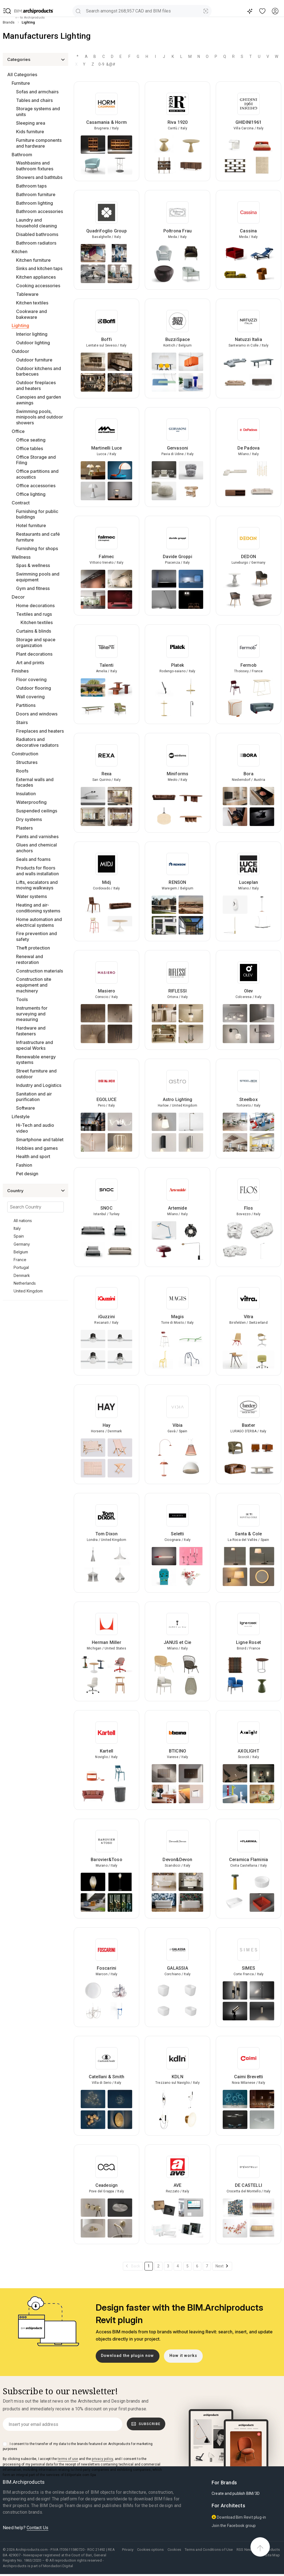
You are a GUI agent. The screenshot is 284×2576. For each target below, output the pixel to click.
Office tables (29, 448)
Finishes (20, 671)
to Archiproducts (30, 17)
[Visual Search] (206, 11)
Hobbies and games (37, 1148)
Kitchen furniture (33, 260)
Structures (26, 762)
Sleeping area (30, 123)
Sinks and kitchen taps (39, 268)
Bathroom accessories (39, 211)
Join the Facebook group (234, 2525)
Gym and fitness (33, 588)
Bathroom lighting (34, 203)
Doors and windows (36, 714)
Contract (21, 503)
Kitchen (19, 251)
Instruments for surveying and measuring (31, 1013)
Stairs (22, 722)
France (20, 1259)
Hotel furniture (31, 525)
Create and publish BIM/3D (236, 2493)
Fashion (24, 1165)
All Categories (22, 74)
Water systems (31, 896)
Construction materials (39, 971)
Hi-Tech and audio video (35, 1128)
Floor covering (31, 679)
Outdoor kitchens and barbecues (38, 371)
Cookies (174, 2549)
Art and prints (30, 662)
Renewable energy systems (36, 1059)
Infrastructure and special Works (34, 1045)
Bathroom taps (31, 186)
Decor (18, 597)
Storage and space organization (35, 642)
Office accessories (35, 485)
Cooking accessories (38, 285)
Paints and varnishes (37, 836)
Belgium (21, 1251)
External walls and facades (35, 782)
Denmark (22, 1275)
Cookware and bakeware (31, 314)
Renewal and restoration (29, 959)
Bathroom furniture (35, 194)
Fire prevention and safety (36, 936)
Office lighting (30, 494)
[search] (78, 11)
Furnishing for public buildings (37, 514)
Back (135, 2266)
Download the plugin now (127, 2355)
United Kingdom (28, 1291)
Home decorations (35, 605)
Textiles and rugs (34, 614)
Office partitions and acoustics (37, 474)
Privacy (127, 2549)
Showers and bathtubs (39, 177)
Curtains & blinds (33, 631)
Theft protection (33, 948)
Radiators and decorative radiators (37, 742)
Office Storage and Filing (36, 460)
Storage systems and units (38, 111)
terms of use (68, 2459)
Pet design (27, 1173)
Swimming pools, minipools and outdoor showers (39, 417)
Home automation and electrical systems (39, 922)
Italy (17, 1228)
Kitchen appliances (36, 277)
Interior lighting (31, 334)
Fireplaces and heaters (40, 731)
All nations (23, 1220)
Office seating (30, 440)
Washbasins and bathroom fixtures (34, 165)
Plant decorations (34, 654)
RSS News (245, 2549)
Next (219, 2266)
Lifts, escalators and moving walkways (37, 885)
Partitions (26, 705)
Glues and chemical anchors (36, 847)
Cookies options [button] (150, 2549)
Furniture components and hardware (39, 143)
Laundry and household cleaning (36, 223)
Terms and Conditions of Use (209, 2549)
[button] (7, 11)
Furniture (21, 83)
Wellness (21, 557)
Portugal (21, 1267)
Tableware (27, 294)
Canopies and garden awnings (38, 400)
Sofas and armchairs (37, 91)
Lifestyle (21, 1116)
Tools (22, 999)
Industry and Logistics (38, 1085)
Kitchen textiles (32, 303)
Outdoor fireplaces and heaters (36, 385)
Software (25, 1108)
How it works (183, 2355)
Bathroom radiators (36, 243)
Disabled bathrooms (37, 234)
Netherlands (25, 1283)
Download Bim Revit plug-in (239, 2517)
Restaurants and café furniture (38, 537)
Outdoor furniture (34, 360)
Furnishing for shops (37, 548)
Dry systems (29, 819)
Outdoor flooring (33, 688)
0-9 (101, 64)
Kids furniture (30, 131)
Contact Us (37, 2527)
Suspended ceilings (36, 811)
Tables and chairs (34, 100)
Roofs (22, 771)
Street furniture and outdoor (36, 1073)
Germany (22, 1244)
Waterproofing (31, 802)
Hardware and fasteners (30, 1030)
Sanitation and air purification (34, 1096)
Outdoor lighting (33, 342)
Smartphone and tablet (40, 1139)
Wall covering (30, 696)
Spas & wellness (33, 565)
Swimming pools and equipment (37, 577)
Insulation (26, 793)
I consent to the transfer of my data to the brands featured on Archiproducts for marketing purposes (78, 2446)
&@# (110, 64)
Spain (19, 1236)
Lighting (20, 325)
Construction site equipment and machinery (33, 985)
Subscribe (145, 2424)
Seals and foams (33, 859)
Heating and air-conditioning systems (38, 908)
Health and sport (33, 1156)
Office (18, 431)
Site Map (272, 2555)
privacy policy (102, 2459)
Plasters (24, 828)
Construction (25, 753)
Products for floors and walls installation (37, 870)
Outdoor (20, 351)
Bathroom (22, 154)
